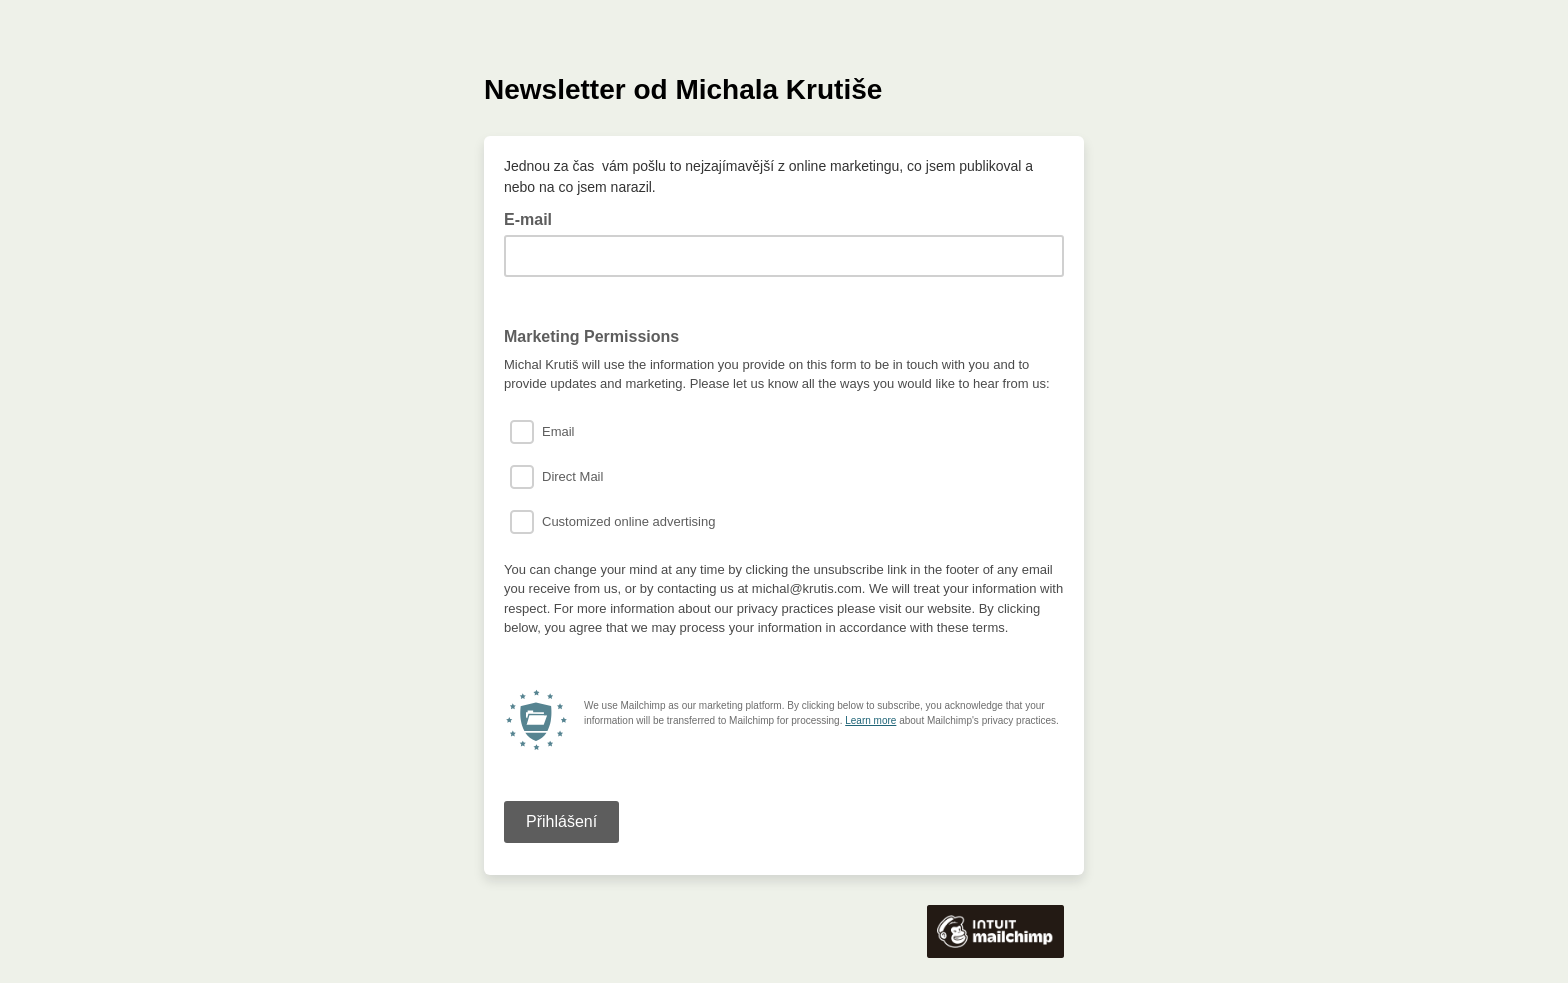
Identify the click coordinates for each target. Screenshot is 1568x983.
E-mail (534, 218)
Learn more (870, 720)
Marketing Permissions (591, 336)
